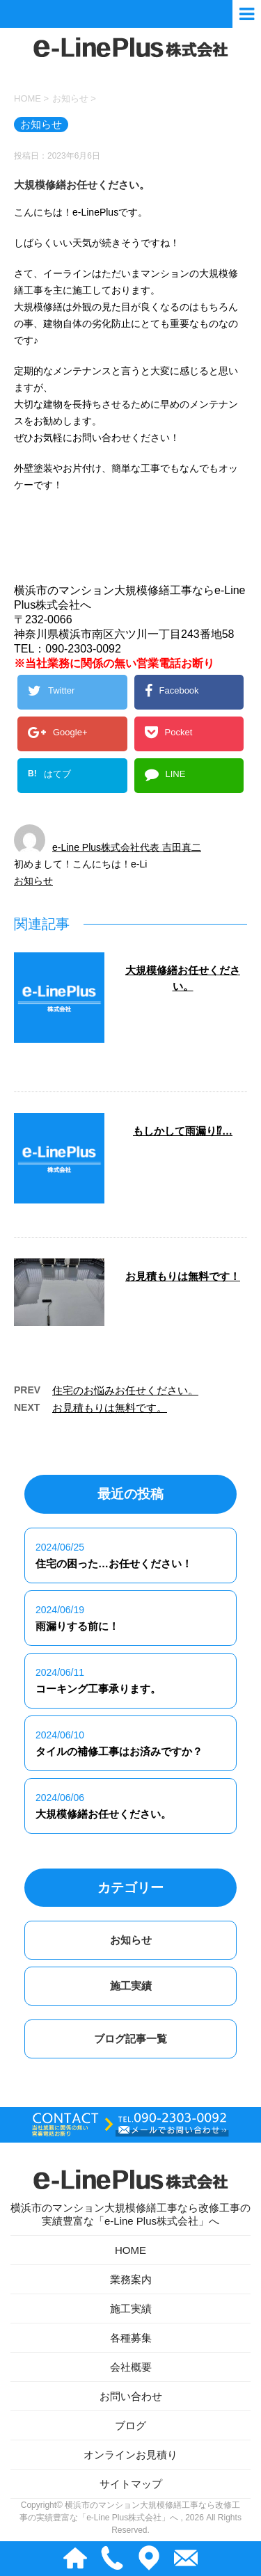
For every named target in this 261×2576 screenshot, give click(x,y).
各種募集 (131, 2339)
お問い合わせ (131, 2397)
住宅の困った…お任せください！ (113, 1565)
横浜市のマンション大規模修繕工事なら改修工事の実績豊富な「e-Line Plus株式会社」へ (130, 2194)
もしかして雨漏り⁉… (182, 1132)
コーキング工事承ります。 (98, 1690)
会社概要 (131, 2368)
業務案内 (131, 2281)
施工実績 (131, 1987)
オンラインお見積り (130, 2456)
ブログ (130, 2427)
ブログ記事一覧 (130, 2040)
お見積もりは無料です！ (182, 1277)
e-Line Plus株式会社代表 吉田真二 (126, 848)
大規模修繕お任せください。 (103, 1815)
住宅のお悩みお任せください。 (125, 1392)
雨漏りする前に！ (77, 1627)
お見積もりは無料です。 (109, 1409)
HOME (130, 2251)
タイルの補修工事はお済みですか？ (119, 1753)
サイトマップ (131, 2485)
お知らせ (33, 882)
